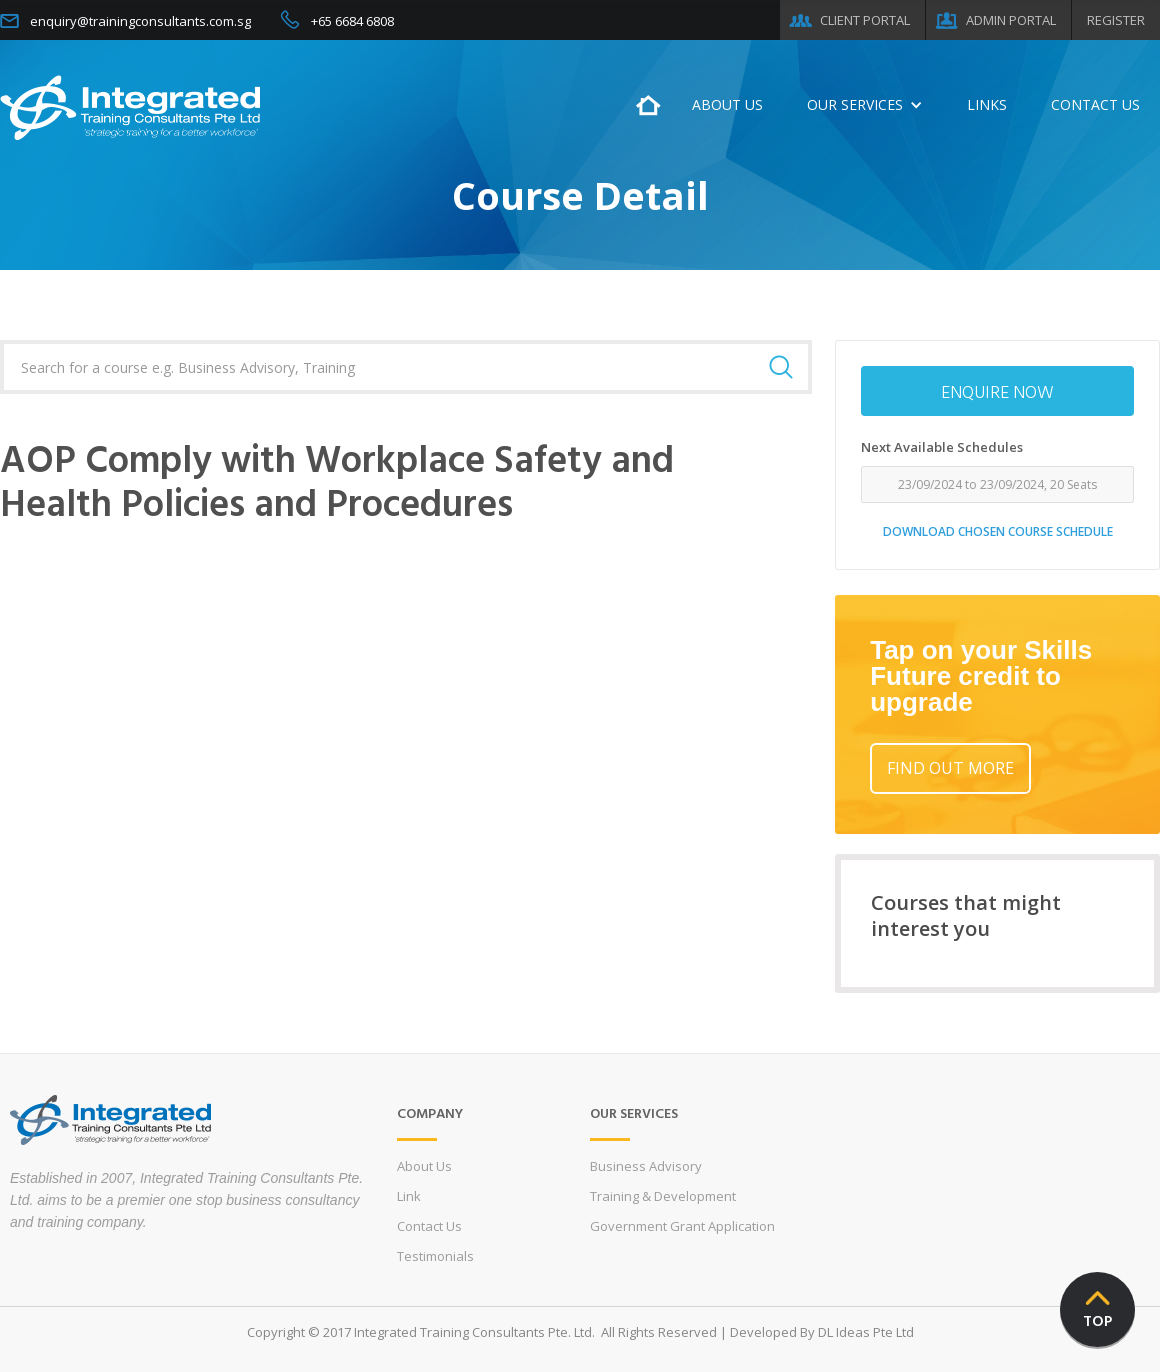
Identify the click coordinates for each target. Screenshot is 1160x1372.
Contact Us (429, 1226)
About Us (424, 1166)
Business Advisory (646, 1166)
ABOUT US (727, 104)
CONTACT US (1095, 104)
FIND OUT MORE (950, 768)
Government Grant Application (682, 1226)
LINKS (987, 104)
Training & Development (663, 1196)
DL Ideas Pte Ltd (866, 1332)
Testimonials (435, 1256)
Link (409, 1196)
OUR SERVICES (855, 104)
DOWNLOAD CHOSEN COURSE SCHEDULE (998, 531)
